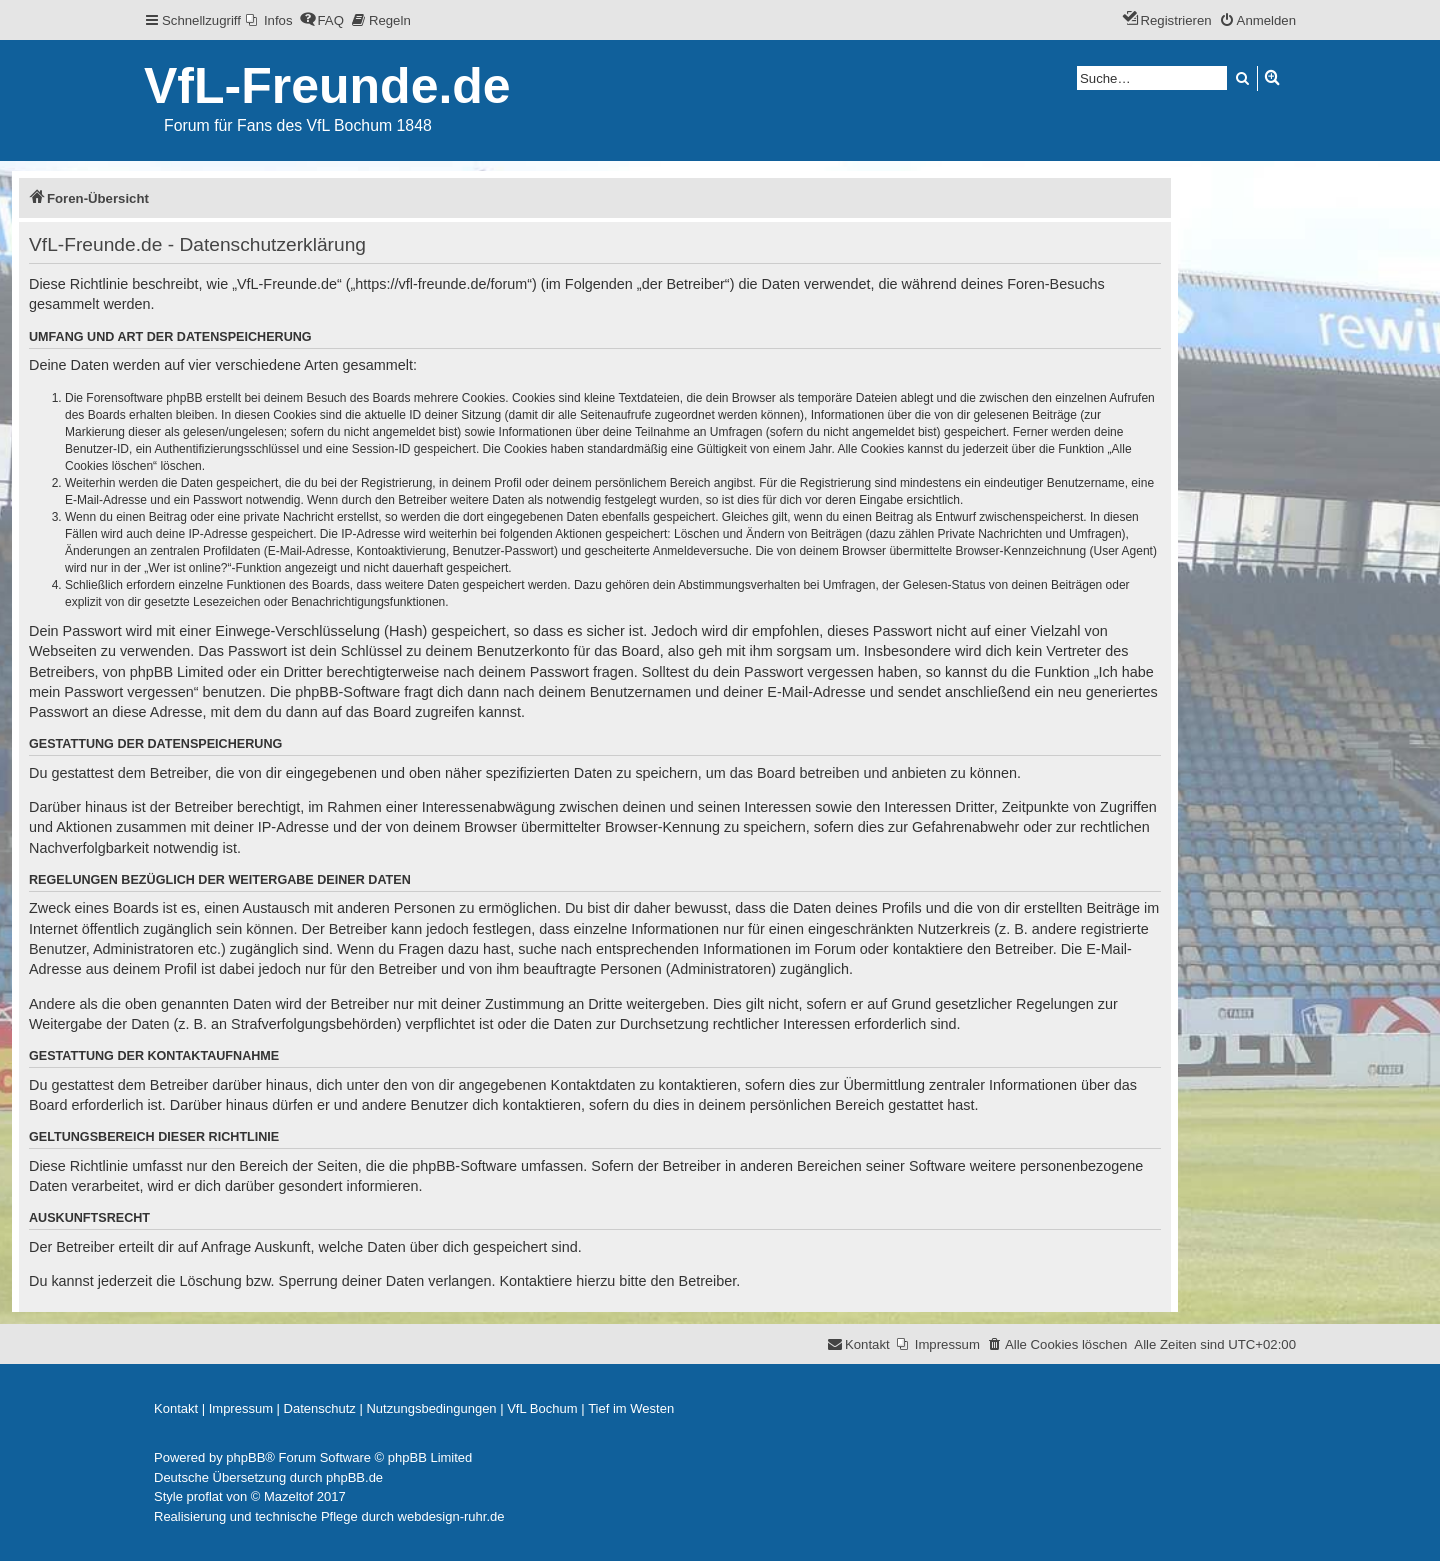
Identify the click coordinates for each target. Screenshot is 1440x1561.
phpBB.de (354, 1477)
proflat (205, 1496)
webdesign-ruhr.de (451, 1516)
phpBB (245, 1457)
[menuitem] (269, 20)
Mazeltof (288, 1496)
